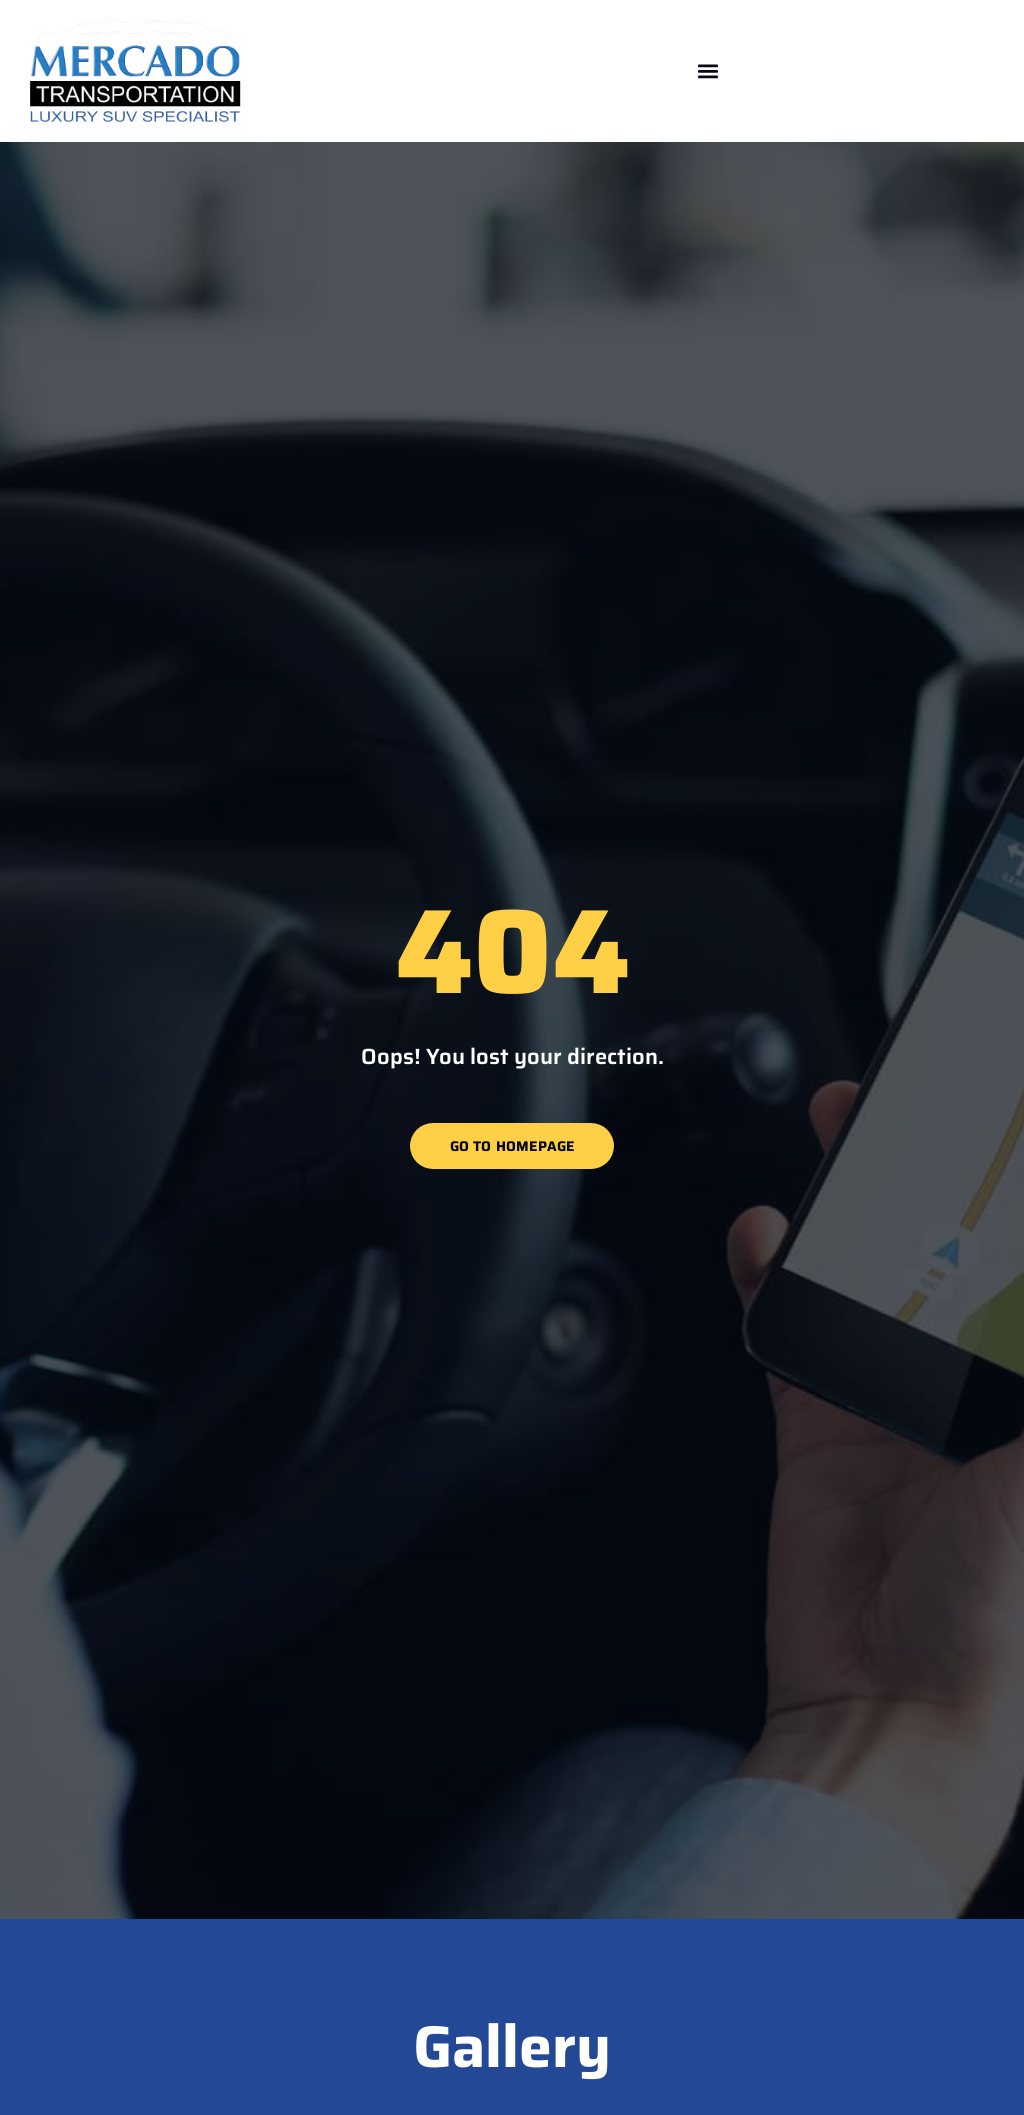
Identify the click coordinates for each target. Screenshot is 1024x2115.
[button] (708, 70)
